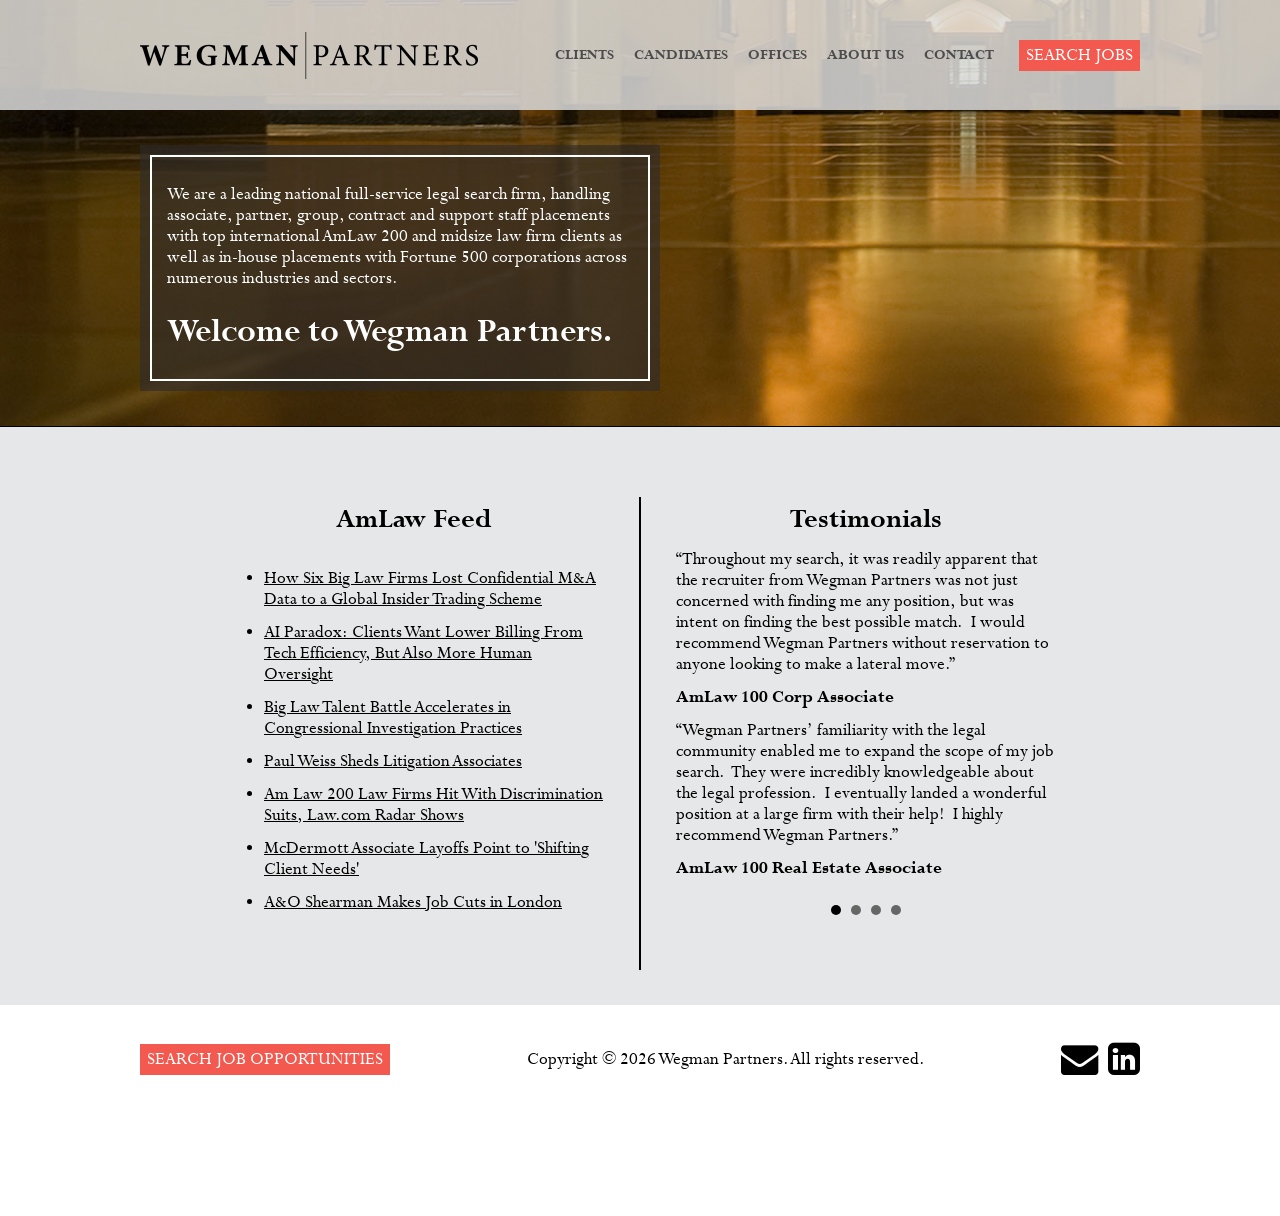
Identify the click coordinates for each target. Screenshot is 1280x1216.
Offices (777, 55)
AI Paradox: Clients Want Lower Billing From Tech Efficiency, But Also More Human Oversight (423, 653)
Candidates (681, 55)
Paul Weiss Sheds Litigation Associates (393, 761)
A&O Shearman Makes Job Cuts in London (413, 902)
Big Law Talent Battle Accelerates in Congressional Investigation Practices (393, 718)
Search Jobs (1079, 55)
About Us (865, 55)
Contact (959, 55)
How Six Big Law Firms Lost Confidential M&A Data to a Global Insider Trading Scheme (430, 589)
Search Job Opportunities (265, 1059)
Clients (584, 55)
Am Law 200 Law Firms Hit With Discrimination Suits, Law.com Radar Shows (433, 805)
